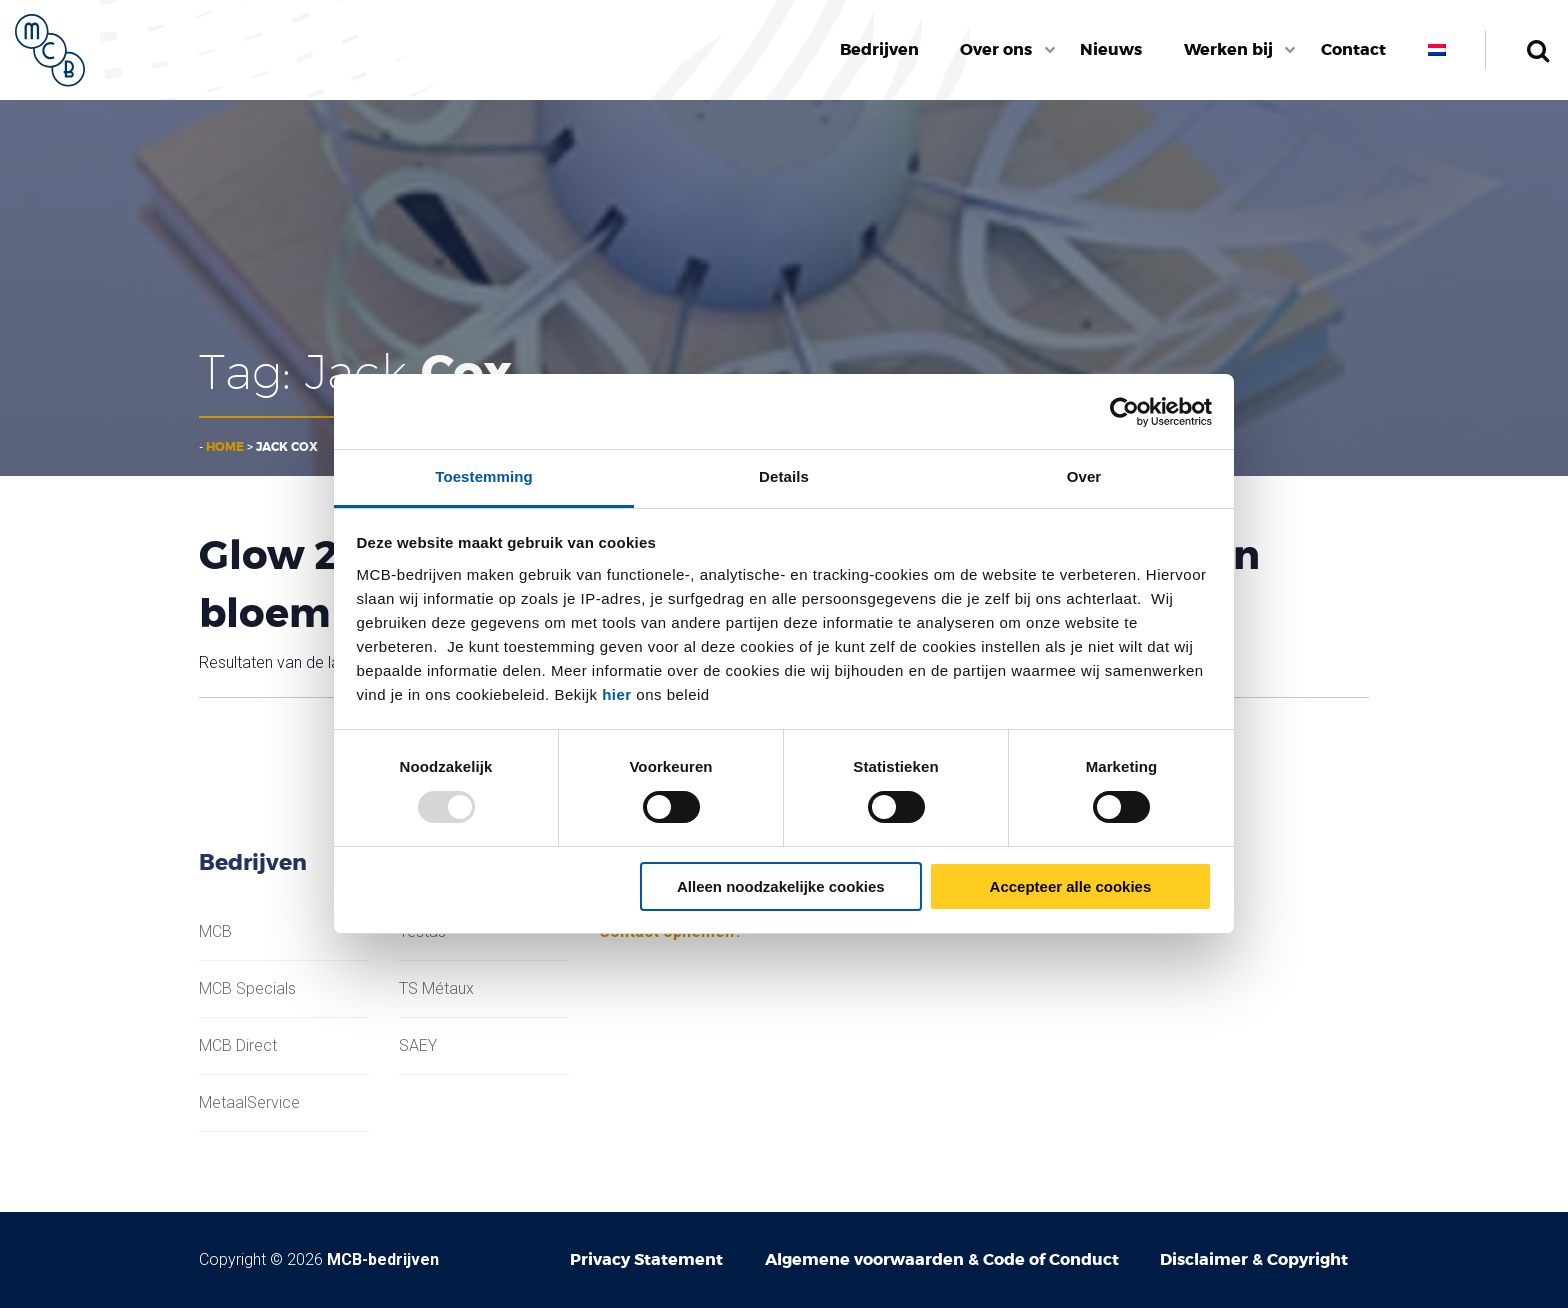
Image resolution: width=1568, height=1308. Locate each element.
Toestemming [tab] (484, 476)
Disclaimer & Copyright (1254, 1259)
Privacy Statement (646, 1259)
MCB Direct (238, 1046)
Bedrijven (879, 49)
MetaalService (249, 1103)
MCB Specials (247, 989)
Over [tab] (1084, 476)
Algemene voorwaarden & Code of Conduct (942, 1259)
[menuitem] (879, 50)
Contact (1353, 49)
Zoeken (1537, 50)
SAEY (418, 1046)
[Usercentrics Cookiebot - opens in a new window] (1124, 412)
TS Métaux (436, 989)
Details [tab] (784, 476)
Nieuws (1111, 49)
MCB (215, 932)
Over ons (996, 49)
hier (617, 694)
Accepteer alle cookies (1071, 886)
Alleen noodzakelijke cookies (781, 886)
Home (225, 447)
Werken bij (1228, 49)
